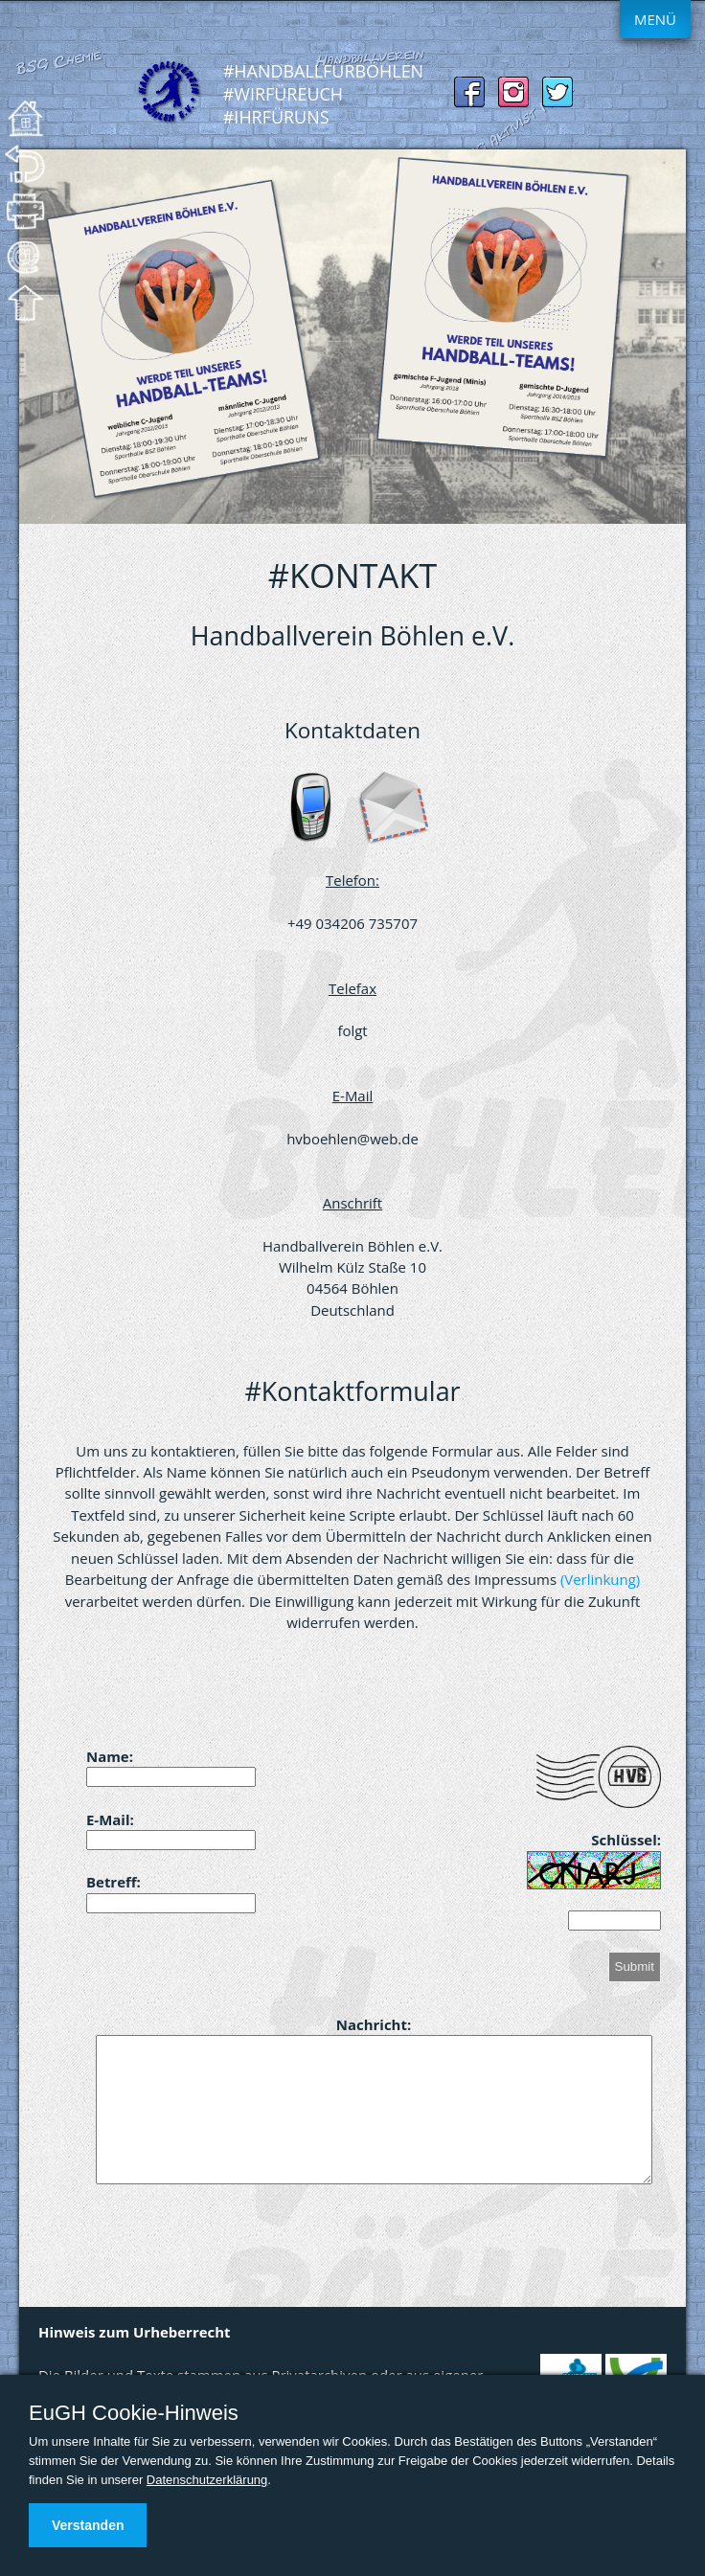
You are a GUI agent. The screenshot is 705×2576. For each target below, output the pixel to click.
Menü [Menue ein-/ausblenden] (655, 19)
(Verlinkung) (600, 1579)
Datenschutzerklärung (207, 2480)
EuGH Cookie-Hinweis (134, 2413)
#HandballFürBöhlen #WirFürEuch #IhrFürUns (323, 93)
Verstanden (88, 2525)
